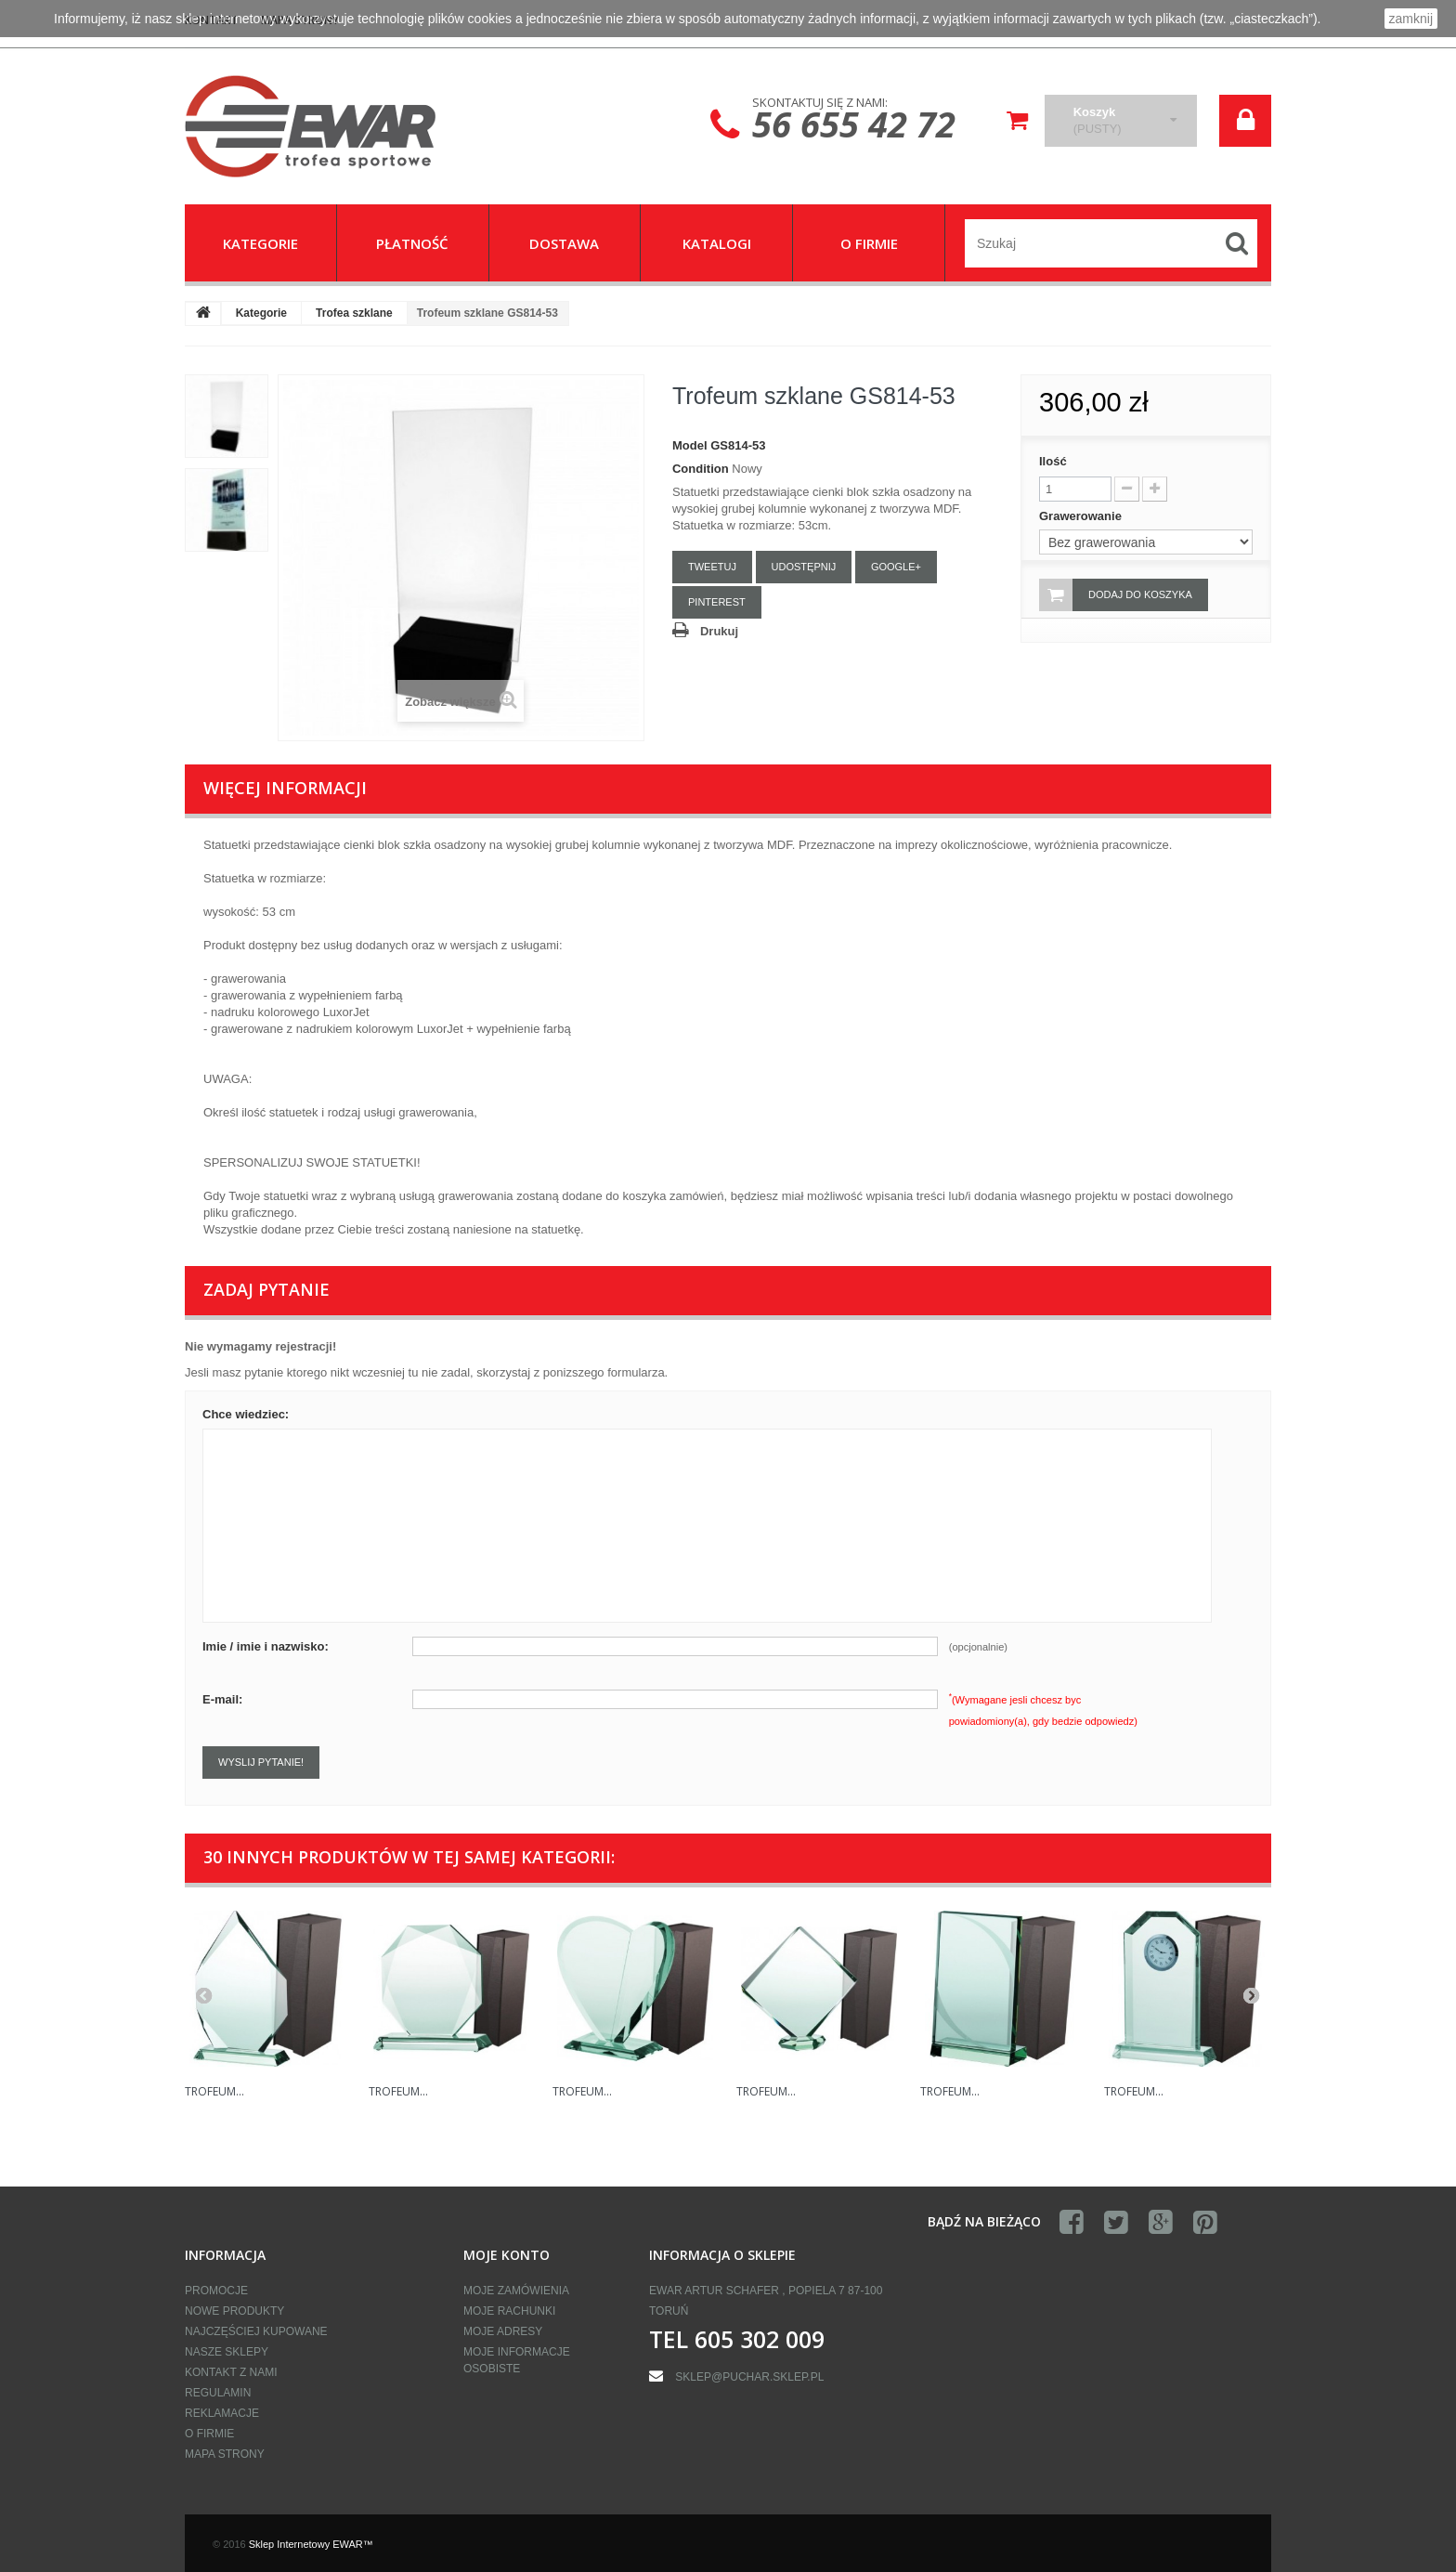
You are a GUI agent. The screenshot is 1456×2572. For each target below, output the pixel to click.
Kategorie (261, 313)
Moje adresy (502, 2331)
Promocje (216, 2290)
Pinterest (717, 601)
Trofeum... (214, 2091)
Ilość (1053, 461)
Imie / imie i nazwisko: (265, 1646)
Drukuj (719, 631)
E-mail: (222, 1699)
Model (690, 445)
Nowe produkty (234, 2310)
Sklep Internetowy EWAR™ (311, 2544)
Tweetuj (712, 566)
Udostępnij (804, 566)
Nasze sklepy (226, 2351)
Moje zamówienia (516, 2290)
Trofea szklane (354, 313)
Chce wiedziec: (245, 1414)
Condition (700, 469)
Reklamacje (222, 2413)
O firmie (209, 2433)
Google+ (896, 566)
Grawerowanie (1081, 516)
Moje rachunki (509, 2310)
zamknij (1411, 18)
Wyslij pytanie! (261, 1762)
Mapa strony (225, 2454)
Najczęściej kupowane (256, 2331)
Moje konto (506, 2255)
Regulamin (218, 2392)
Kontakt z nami (231, 2372)
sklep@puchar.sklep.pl (749, 2376)
